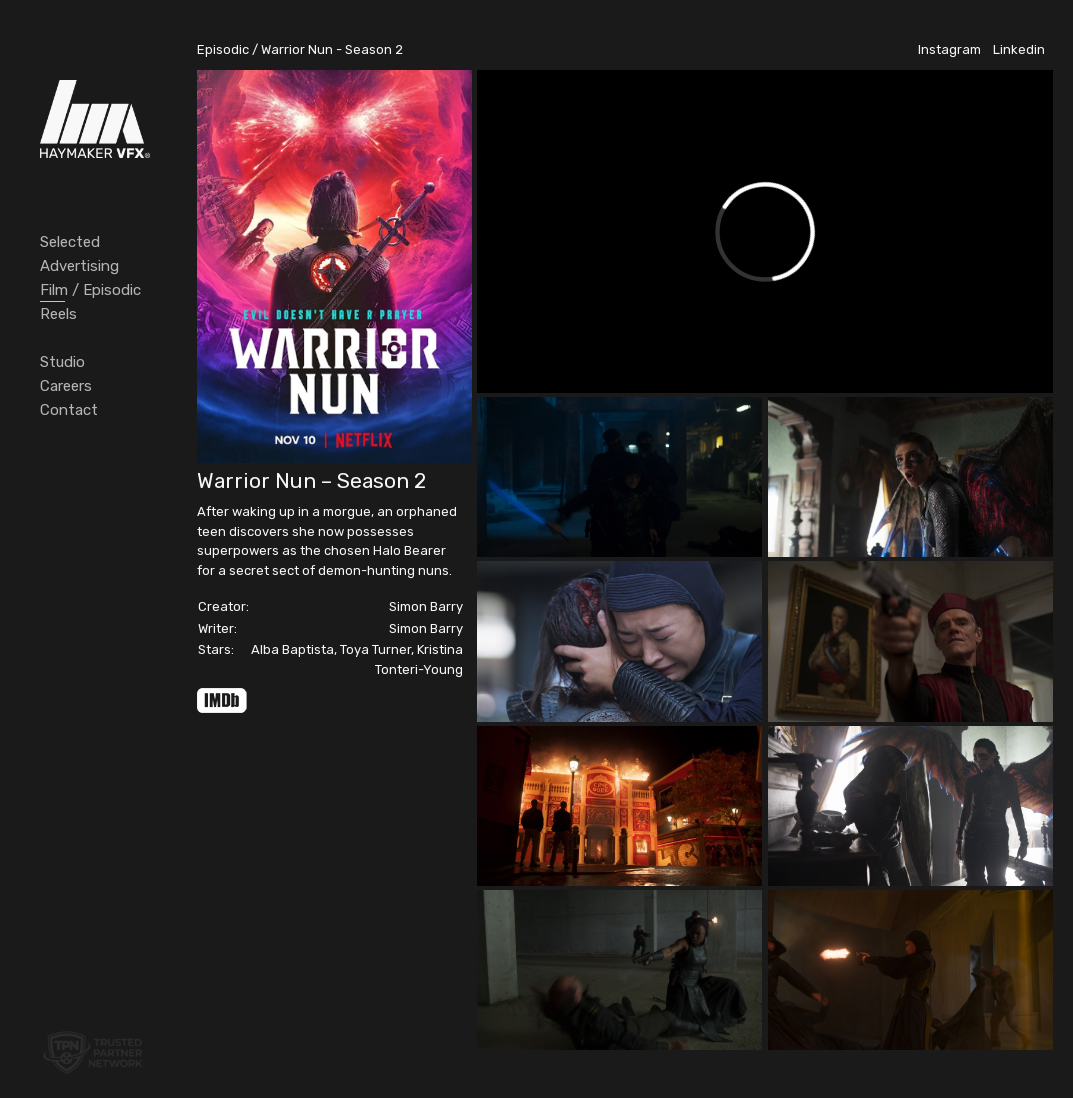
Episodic (223, 49)
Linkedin (1019, 49)
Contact (69, 410)
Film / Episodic (90, 290)
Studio (62, 362)
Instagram (949, 49)
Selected (70, 242)
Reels (58, 314)
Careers (66, 386)
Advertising (79, 266)
